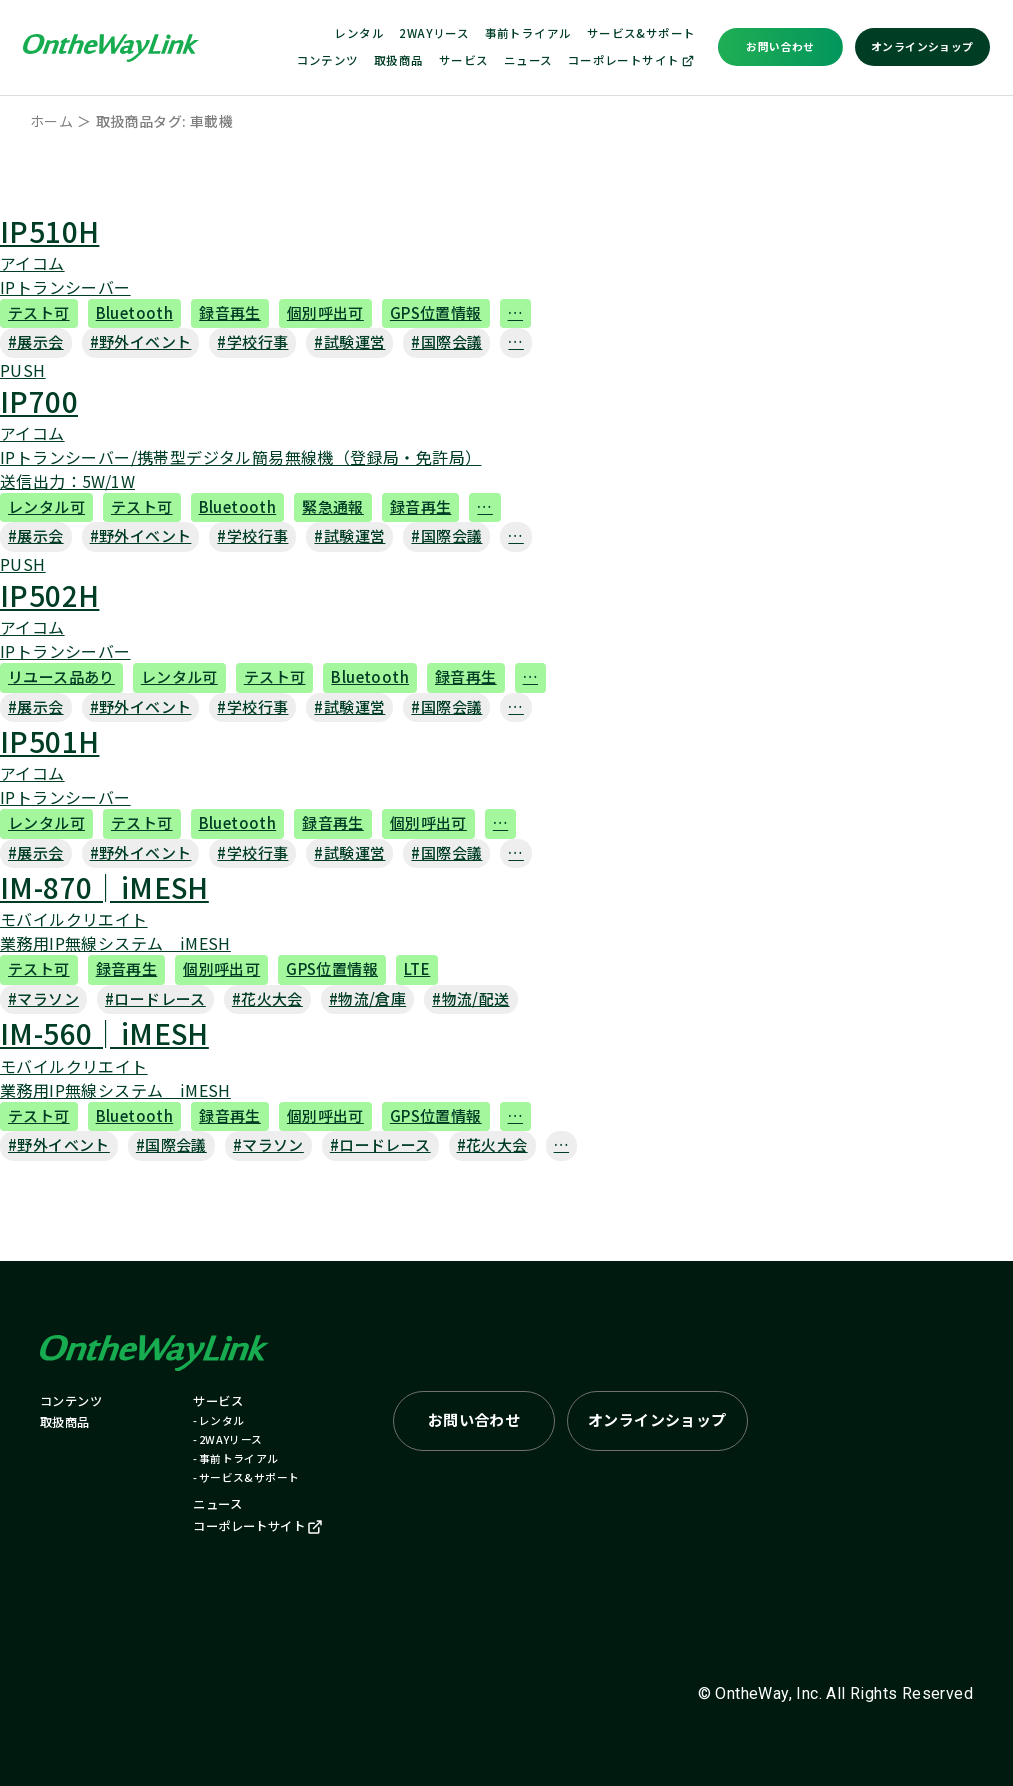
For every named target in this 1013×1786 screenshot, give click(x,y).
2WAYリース (434, 33)
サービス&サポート (641, 33)
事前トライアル (528, 33)
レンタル (359, 33)
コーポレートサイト (632, 60)
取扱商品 (399, 60)
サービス (464, 60)
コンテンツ (328, 60)
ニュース (528, 60)
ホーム (51, 121)
